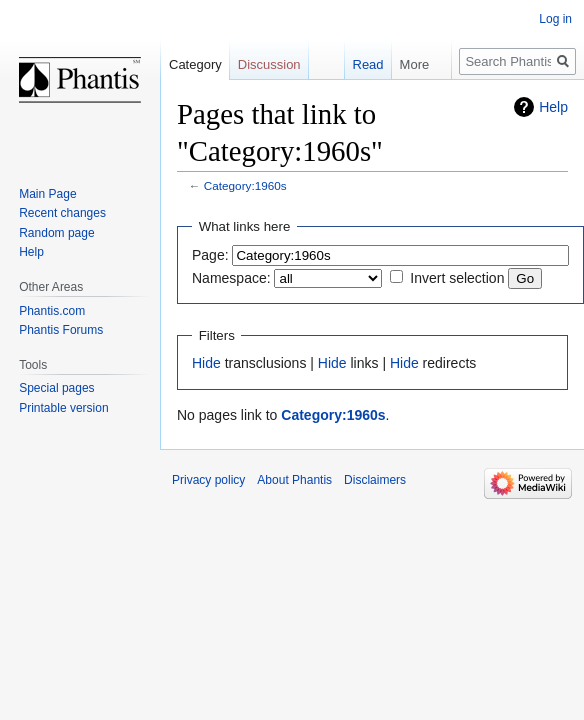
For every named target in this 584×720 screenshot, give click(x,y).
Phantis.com (52, 311)
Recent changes (62, 213)
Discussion (269, 64)
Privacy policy (208, 480)
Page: (210, 255)
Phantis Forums (61, 330)
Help (553, 107)
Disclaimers (375, 480)
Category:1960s (245, 185)
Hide (206, 363)
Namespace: (231, 278)
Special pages (56, 388)
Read (357, 64)
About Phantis (294, 480)
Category (195, 64)
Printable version (63, 408)
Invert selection (457, 278)
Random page (56, 233)
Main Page (47, 194)
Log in (555, 19)
